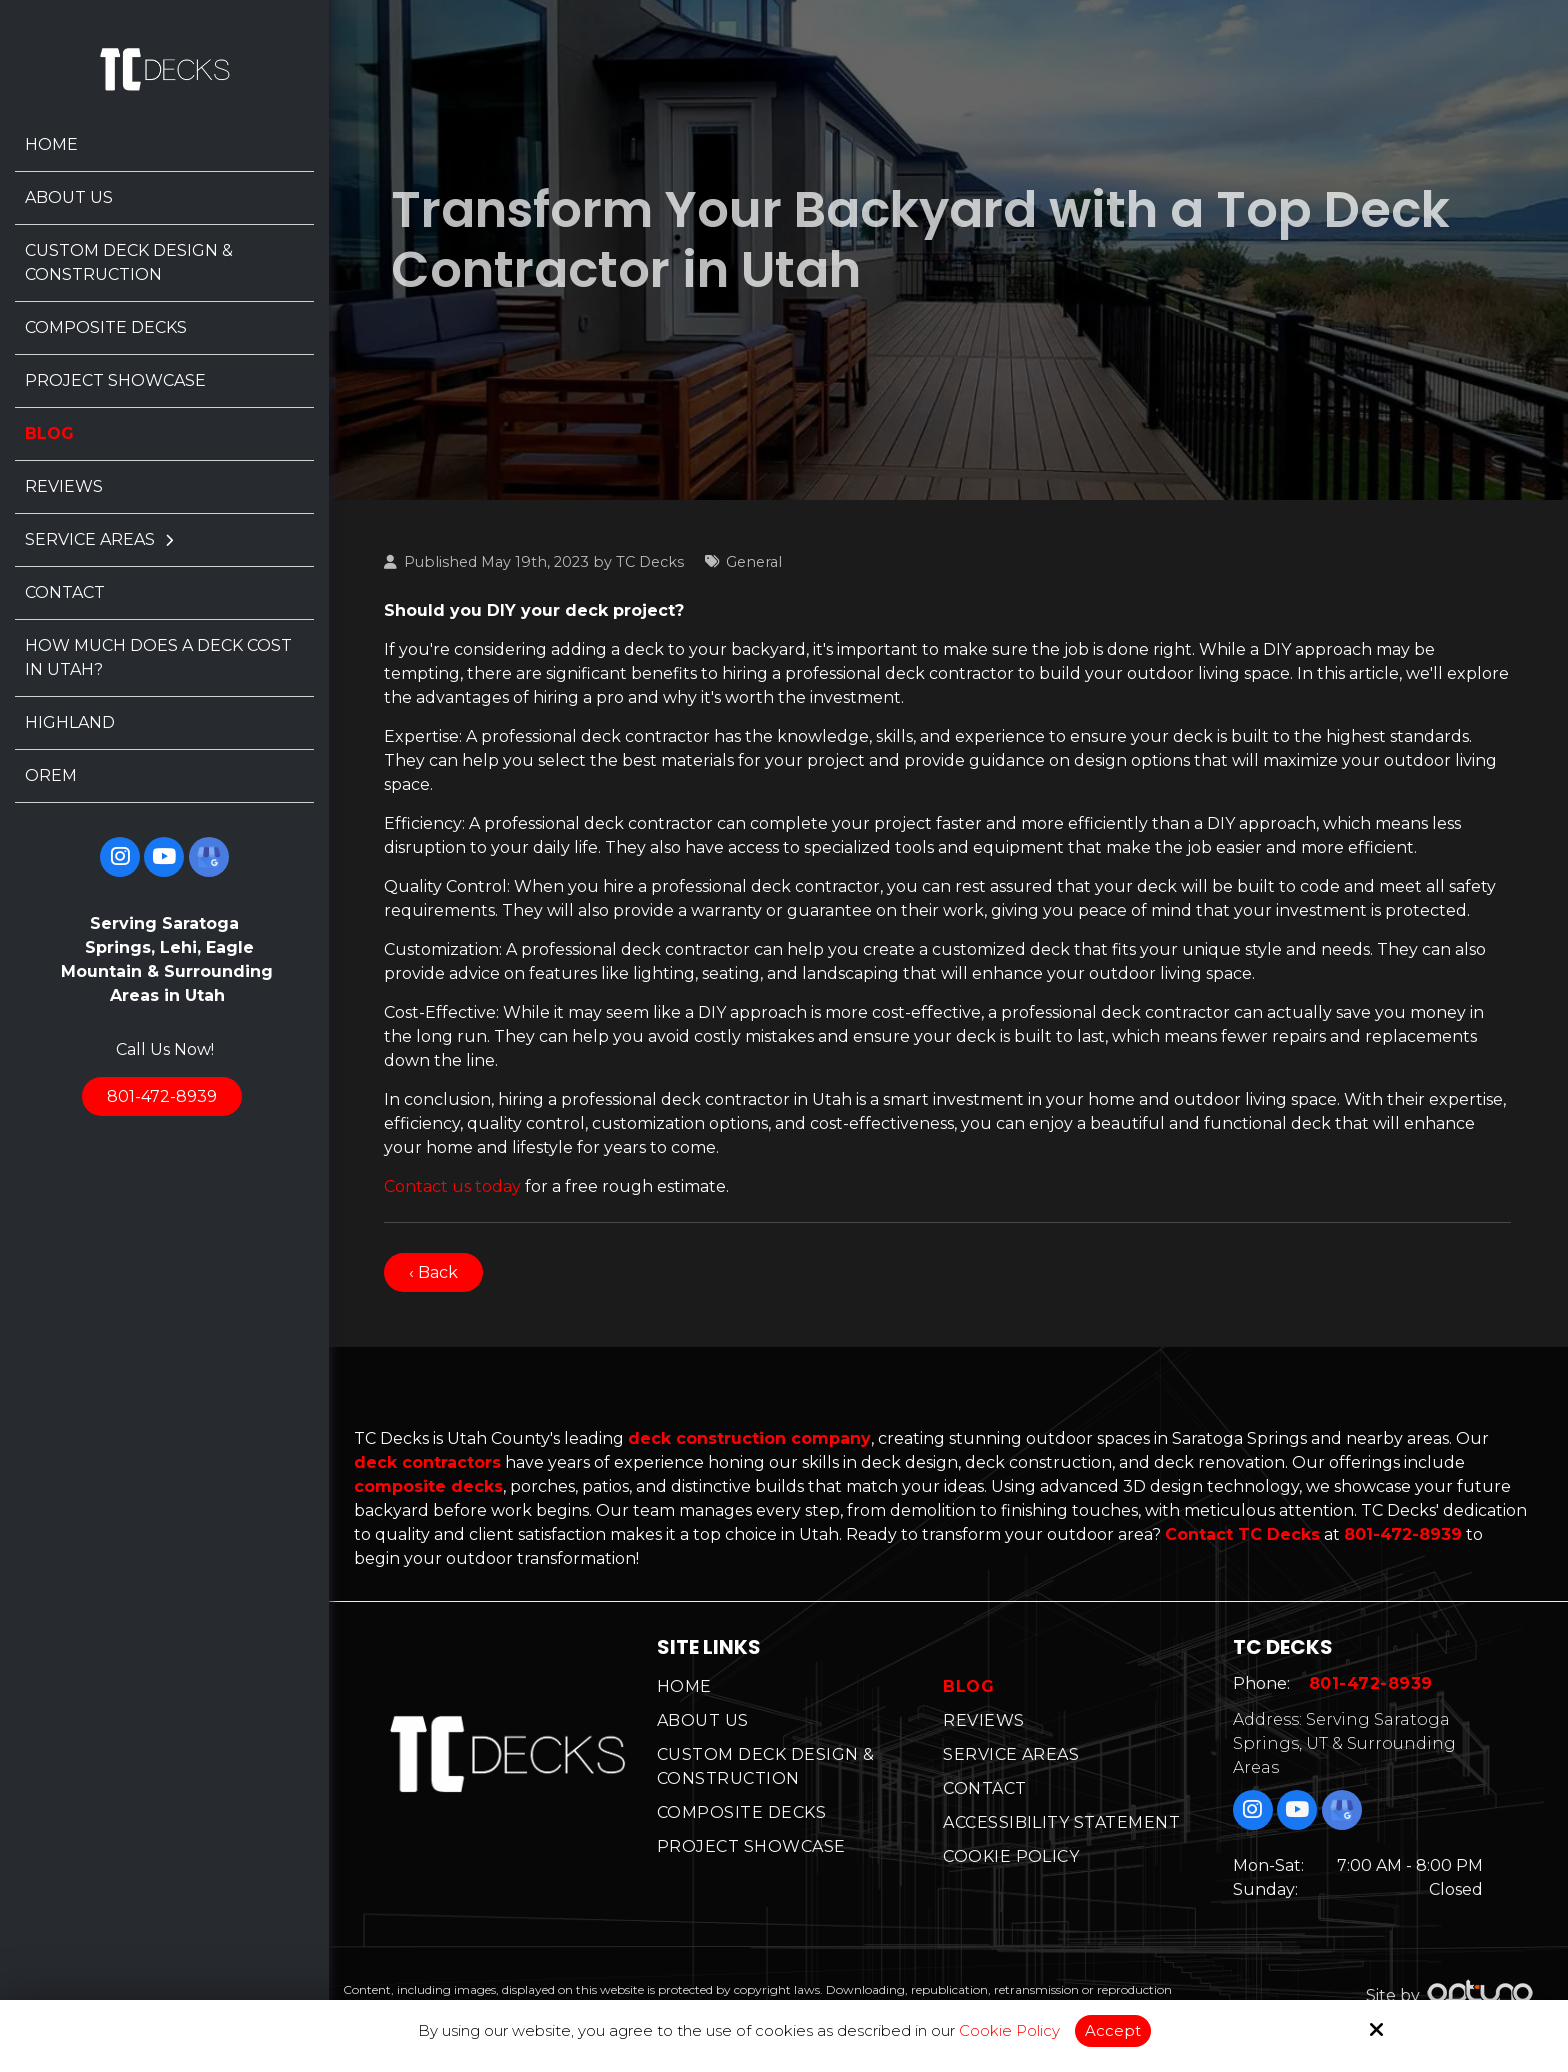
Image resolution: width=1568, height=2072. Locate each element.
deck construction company (749, 1438)
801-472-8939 (162, 1096)
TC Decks (650, 562)
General (754, 562)
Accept (1113, 2030)
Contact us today (452, 1186)
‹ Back (433, 1272)
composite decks (428, 1486)
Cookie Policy (1009, 2031)
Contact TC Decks (1242, 1534)
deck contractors (427, 1462)
